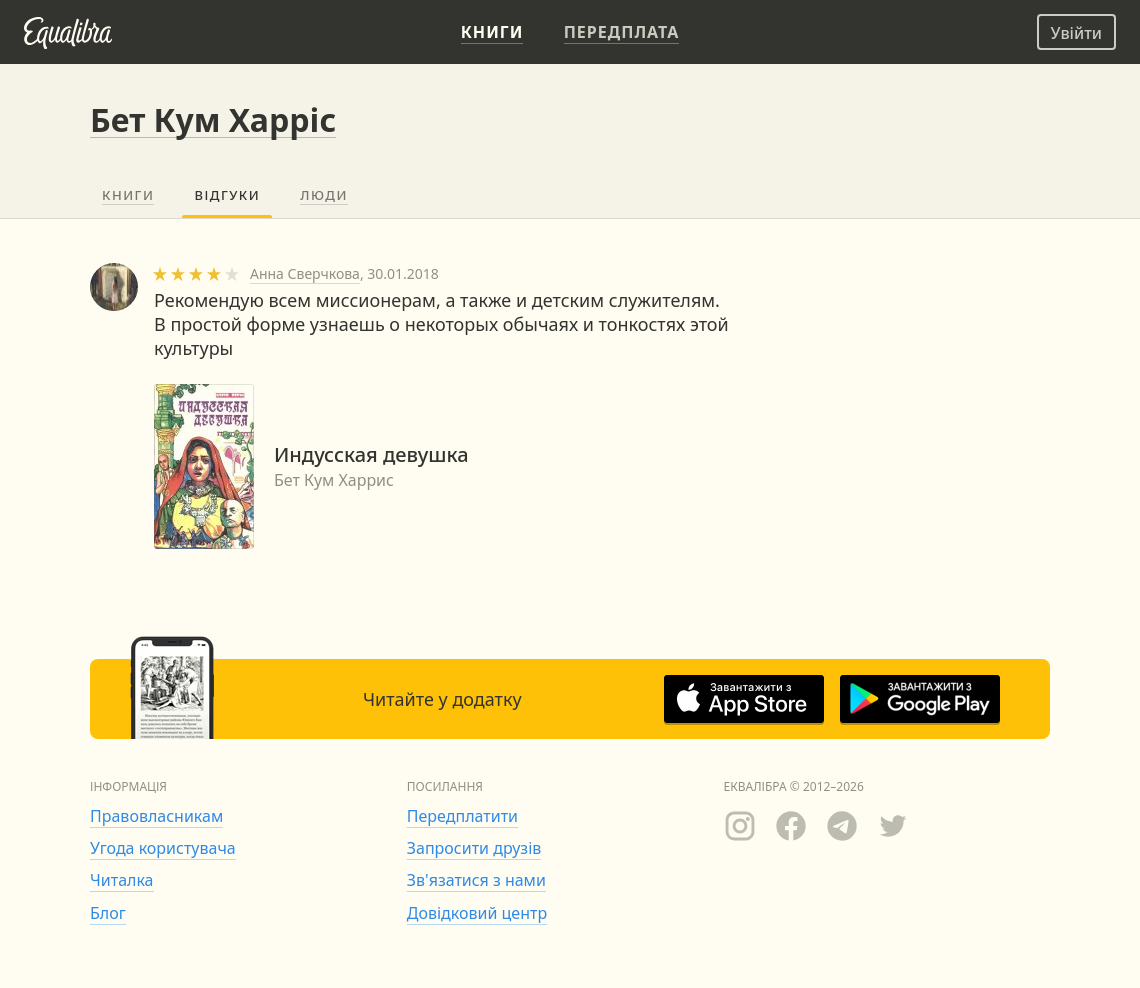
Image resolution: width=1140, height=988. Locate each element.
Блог (108, 913)
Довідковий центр (477, 913)
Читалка (122, 880)
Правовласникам (156, 816)
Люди (324, 195)
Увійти (1076, 33)
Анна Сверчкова (305, 273)
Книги (128, 195)
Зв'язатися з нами (476, 880)
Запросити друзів (474, 848)
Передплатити (462, 816)
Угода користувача (163, 848)
